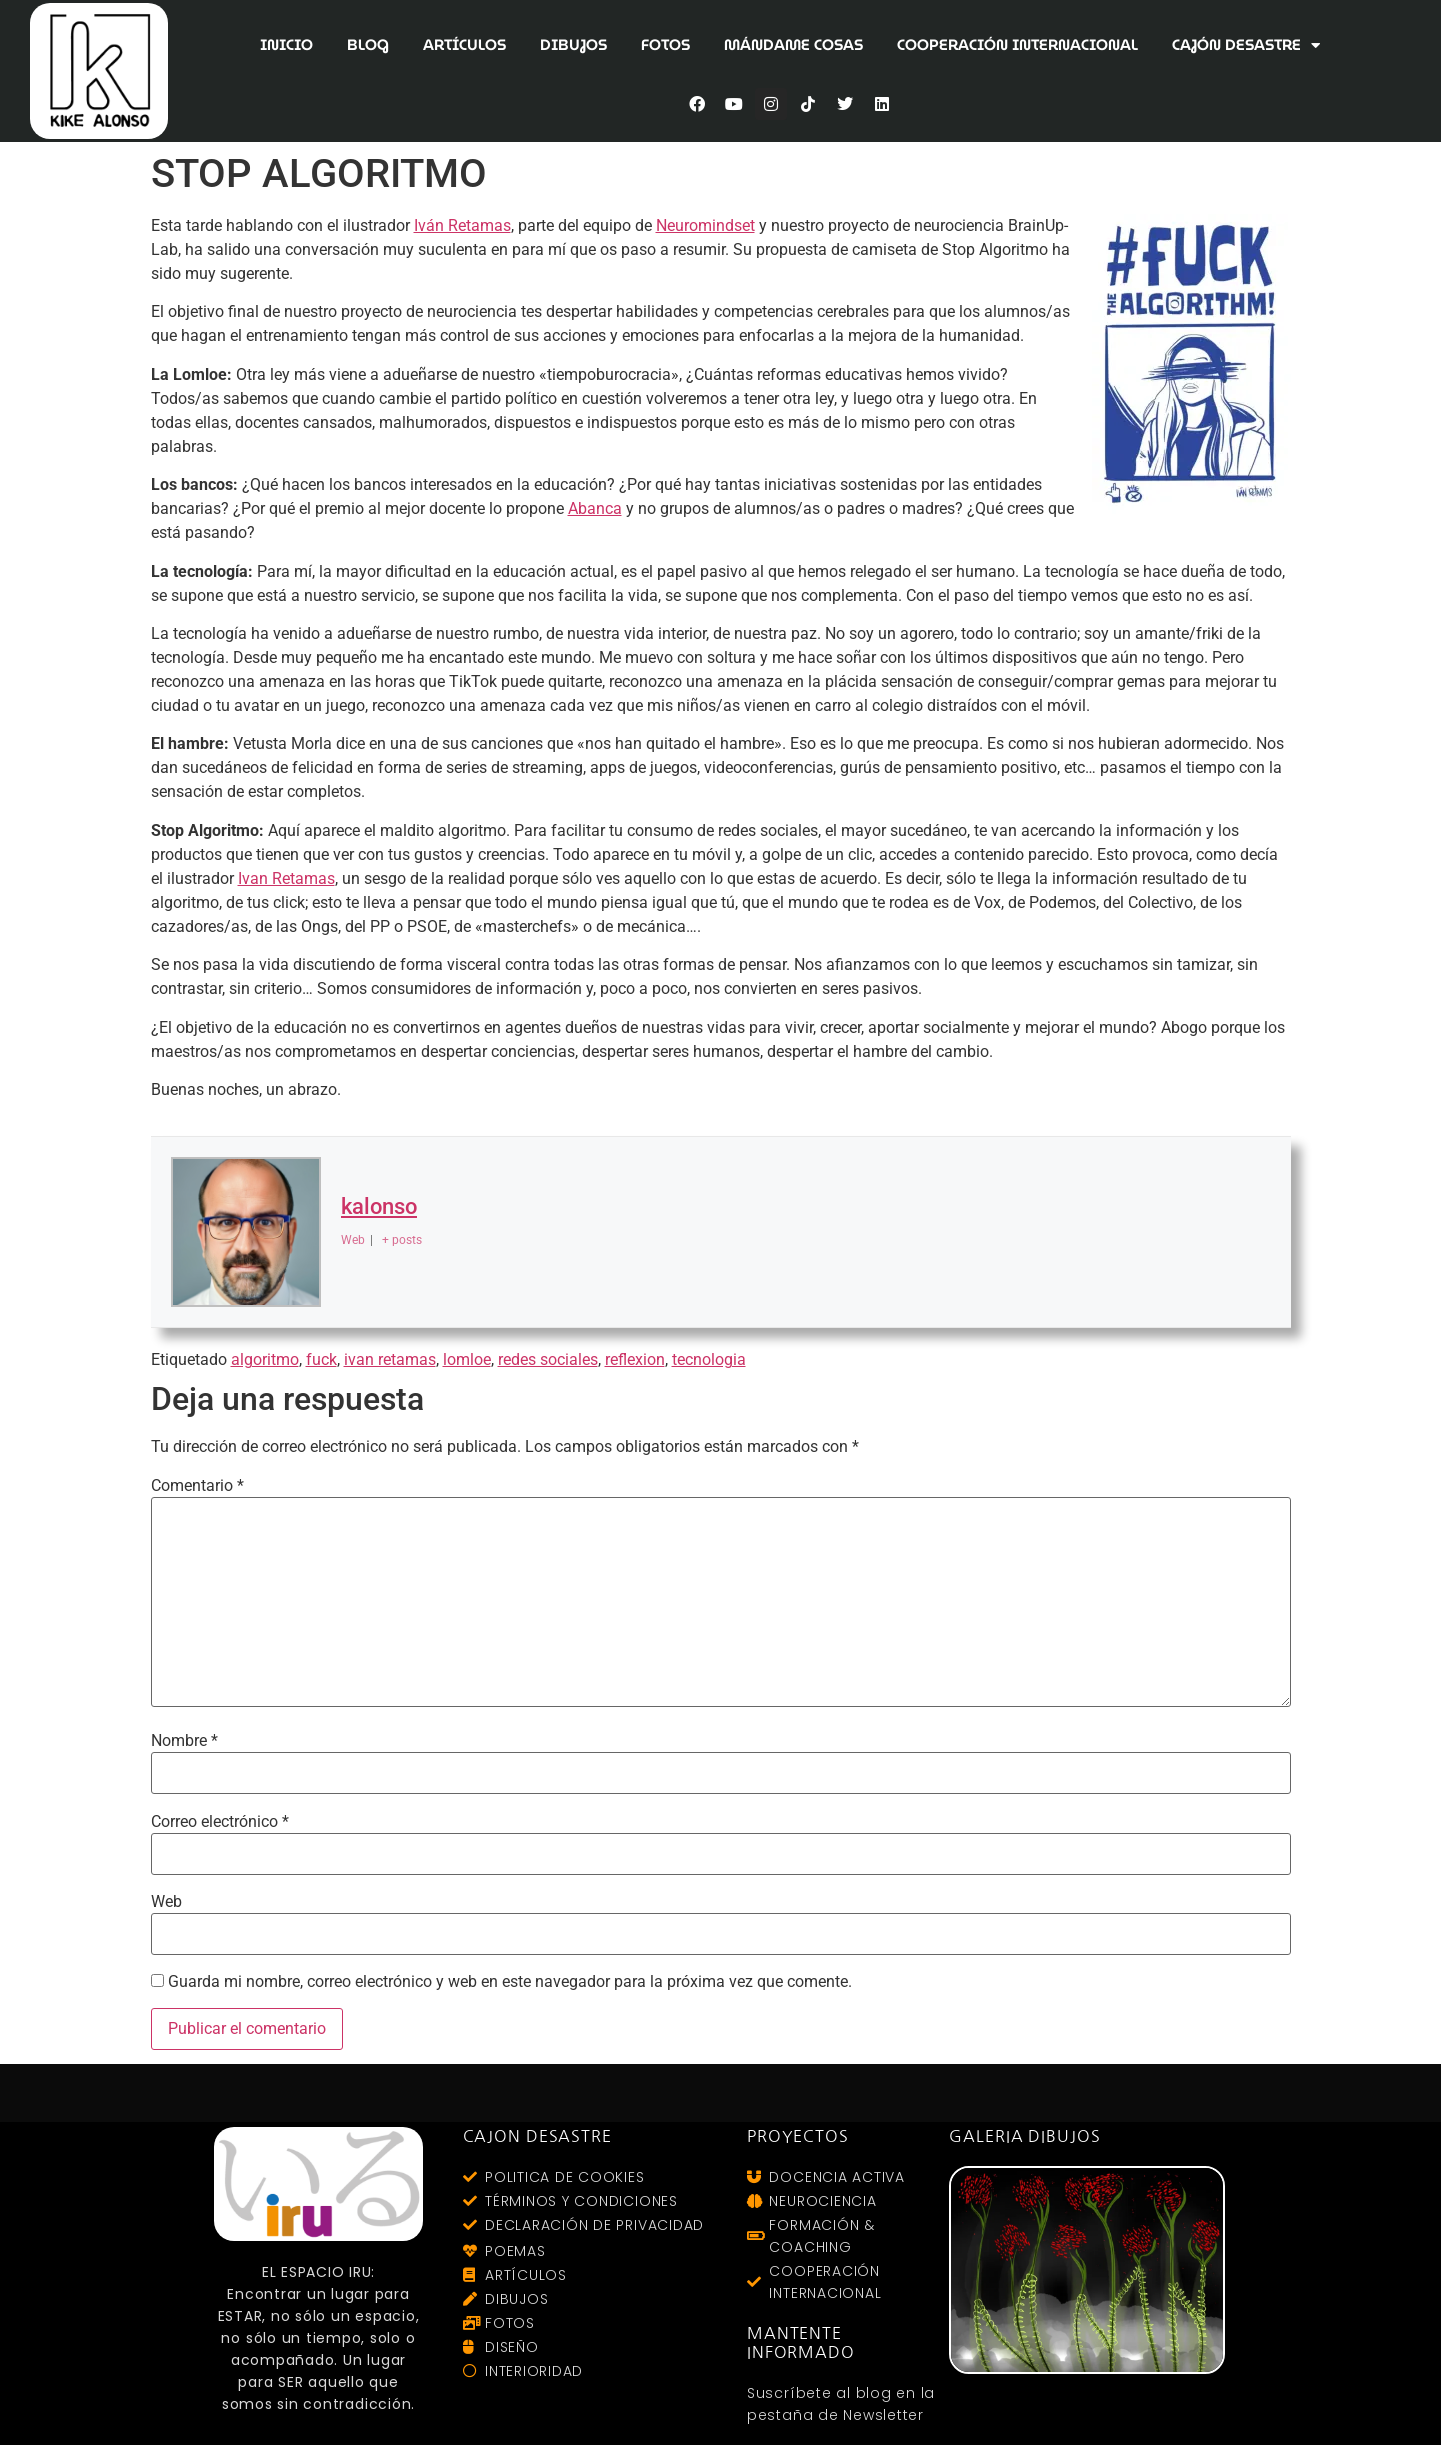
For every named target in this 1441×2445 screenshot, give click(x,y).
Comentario (197, 1486)
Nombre (184, 1741)
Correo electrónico (220, 1822)
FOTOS (665, 45)
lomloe (467, 1359)
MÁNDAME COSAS (793, 45)
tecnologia (709, 1359)
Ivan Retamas (286, 878)
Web (166, 1902)
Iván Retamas (462, 225)
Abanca (595, 508)
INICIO (286, 45)
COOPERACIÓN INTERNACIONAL (1017, 45)
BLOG (368, 45)
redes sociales (548, 1359)
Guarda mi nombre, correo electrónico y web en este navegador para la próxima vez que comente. (510, 1982)
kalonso (379, 1207)
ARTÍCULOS (464, 45)
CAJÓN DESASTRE (1246, 45)
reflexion (635, 1359)
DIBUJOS (573, 45)
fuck (321, 1359)
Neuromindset (705, 225)
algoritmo (265, 1359)
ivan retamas (390, 1359)
